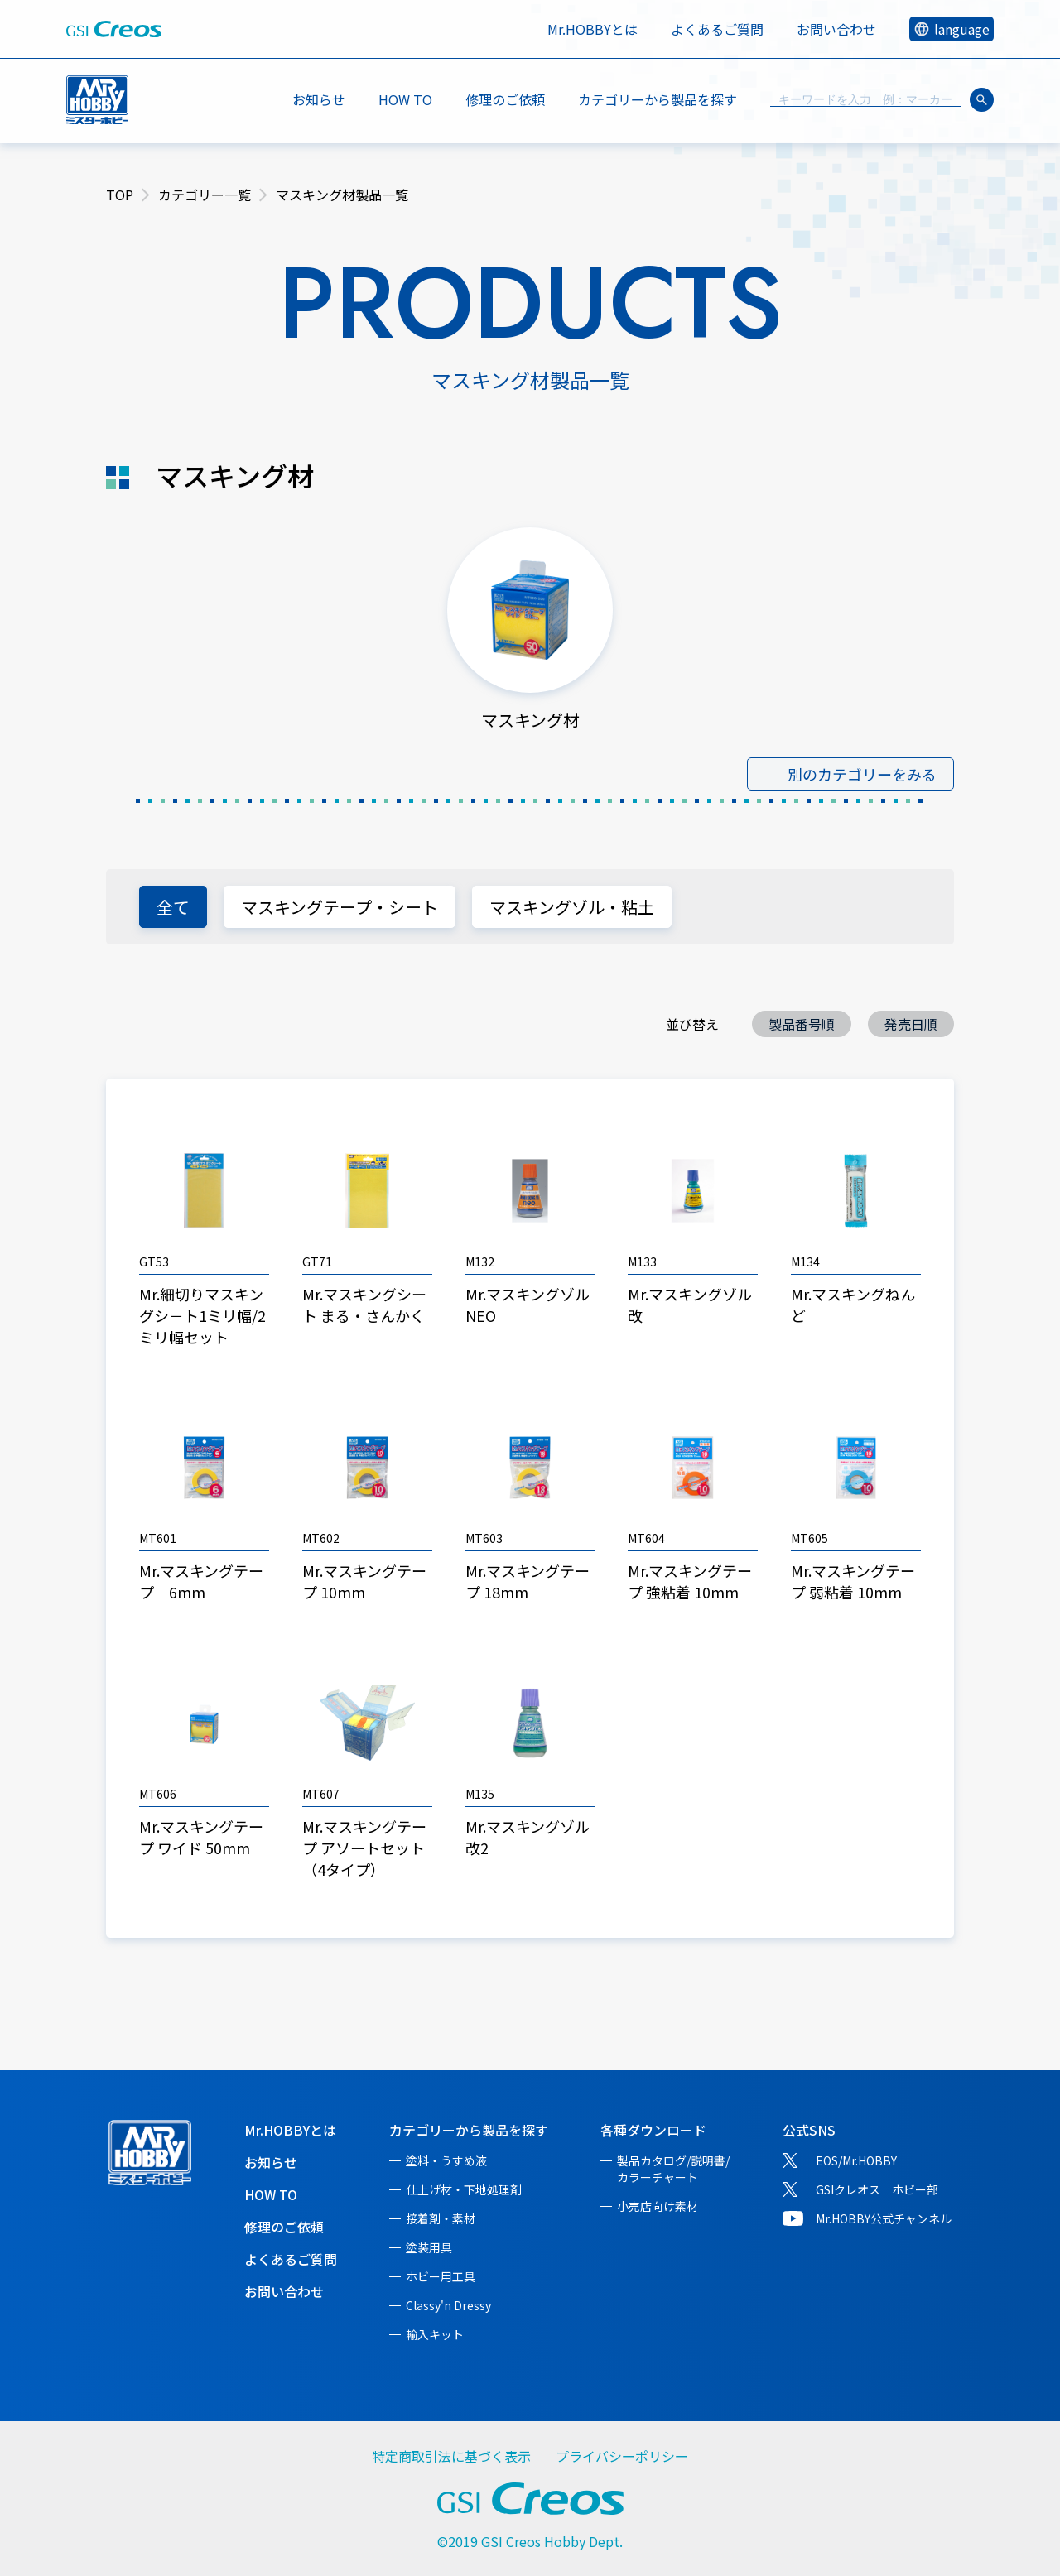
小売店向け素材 (657, 2206)
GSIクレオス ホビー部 (877, 2189)
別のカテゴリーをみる (862, 774)
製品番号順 (801, 1024)
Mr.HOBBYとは (592, 29)
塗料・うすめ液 (446, 2160)
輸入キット (435, 2334)
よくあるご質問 (717, 29)
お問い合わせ (836, 29)
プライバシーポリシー (622, 2456)
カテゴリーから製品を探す (468, 2130)
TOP (119, 194)
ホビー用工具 (440, 2276)
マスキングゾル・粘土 (571, 907)
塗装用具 (429, 2247)
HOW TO (405, 99)
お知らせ (318, 99)
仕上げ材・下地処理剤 (464, 2189)
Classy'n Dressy (448, 2305)
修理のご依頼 (505, 99)
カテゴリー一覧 (204, 194)
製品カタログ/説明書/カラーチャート (673, 2168)
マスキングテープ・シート (339, 907)
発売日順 (910, 1024)
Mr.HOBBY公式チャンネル (884, 2218)
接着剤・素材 (440, 2218)
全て (173, 907)
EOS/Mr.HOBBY (856, 2160)
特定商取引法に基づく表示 (451, 2456)
